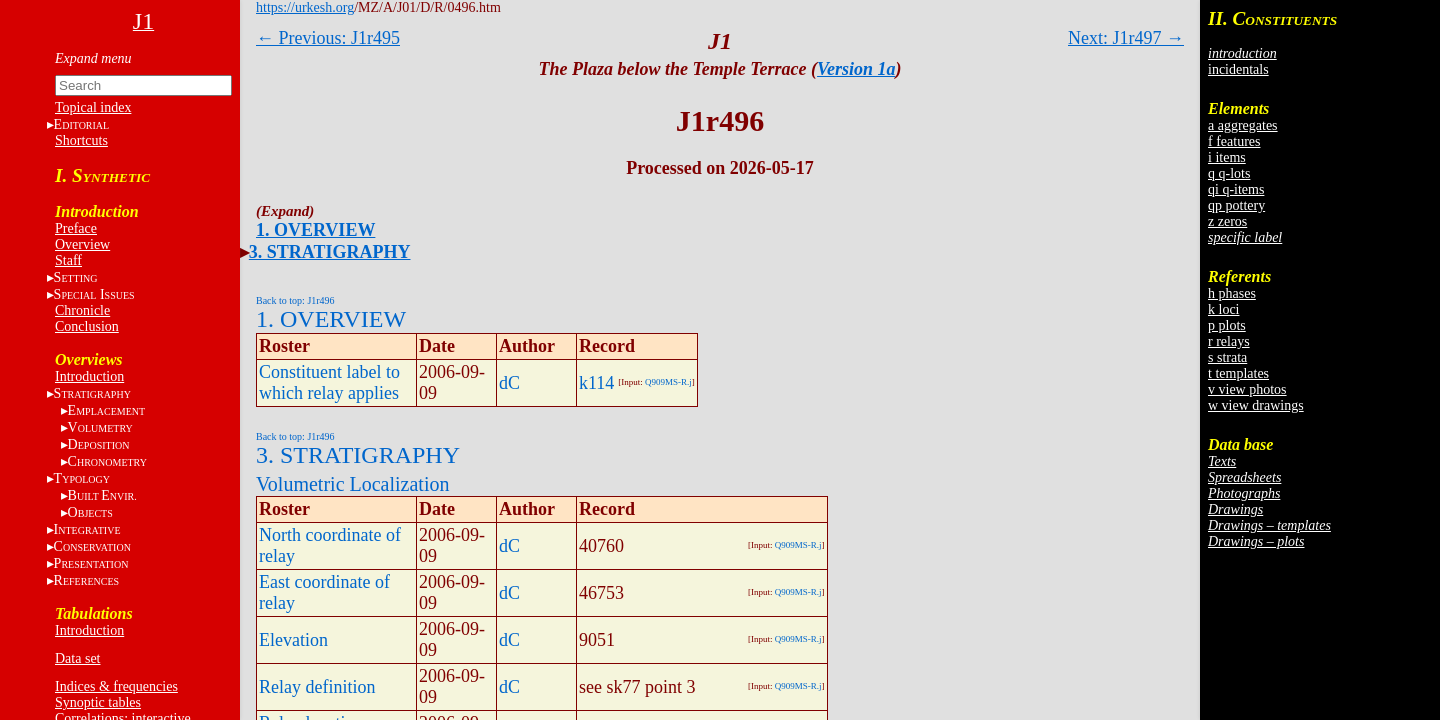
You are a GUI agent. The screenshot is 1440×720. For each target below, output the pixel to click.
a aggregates (1243, 125)
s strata (1227, 357)
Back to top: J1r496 (295, 300)
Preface (76, 228)
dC (509, 383)
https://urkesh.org (305, 7)
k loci (1224, 309)
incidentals (1238, 69)
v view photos (1247, 389)
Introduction (89, 376)
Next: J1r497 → (1126, 38)
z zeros (1227, 221)
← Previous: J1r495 (328, 38)
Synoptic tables (98, 702)
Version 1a (856, 69)
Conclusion (87, 326)
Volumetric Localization (352, 484)
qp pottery (1236, 205)
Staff (68, 260)
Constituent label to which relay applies (329, 382)
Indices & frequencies (116, 686)
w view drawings (1256, 405)
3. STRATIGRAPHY (330, 252)
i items (1227, 157)
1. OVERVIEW (315, 230)
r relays (1229, 341)
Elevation (293, 640)
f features (1234, 141)
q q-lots (1229, 173)
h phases (1232, 293)
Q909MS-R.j (668, 382)
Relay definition (317, 687)
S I (94, 294)
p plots (1227, 325)
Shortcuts (81, 140)
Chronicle (82, 310)
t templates (1238, 373)
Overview (82, 244)
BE (102, 495)
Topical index (93, 107)
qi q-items (1236, 189)
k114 (596, 383)
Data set (77, 658)
